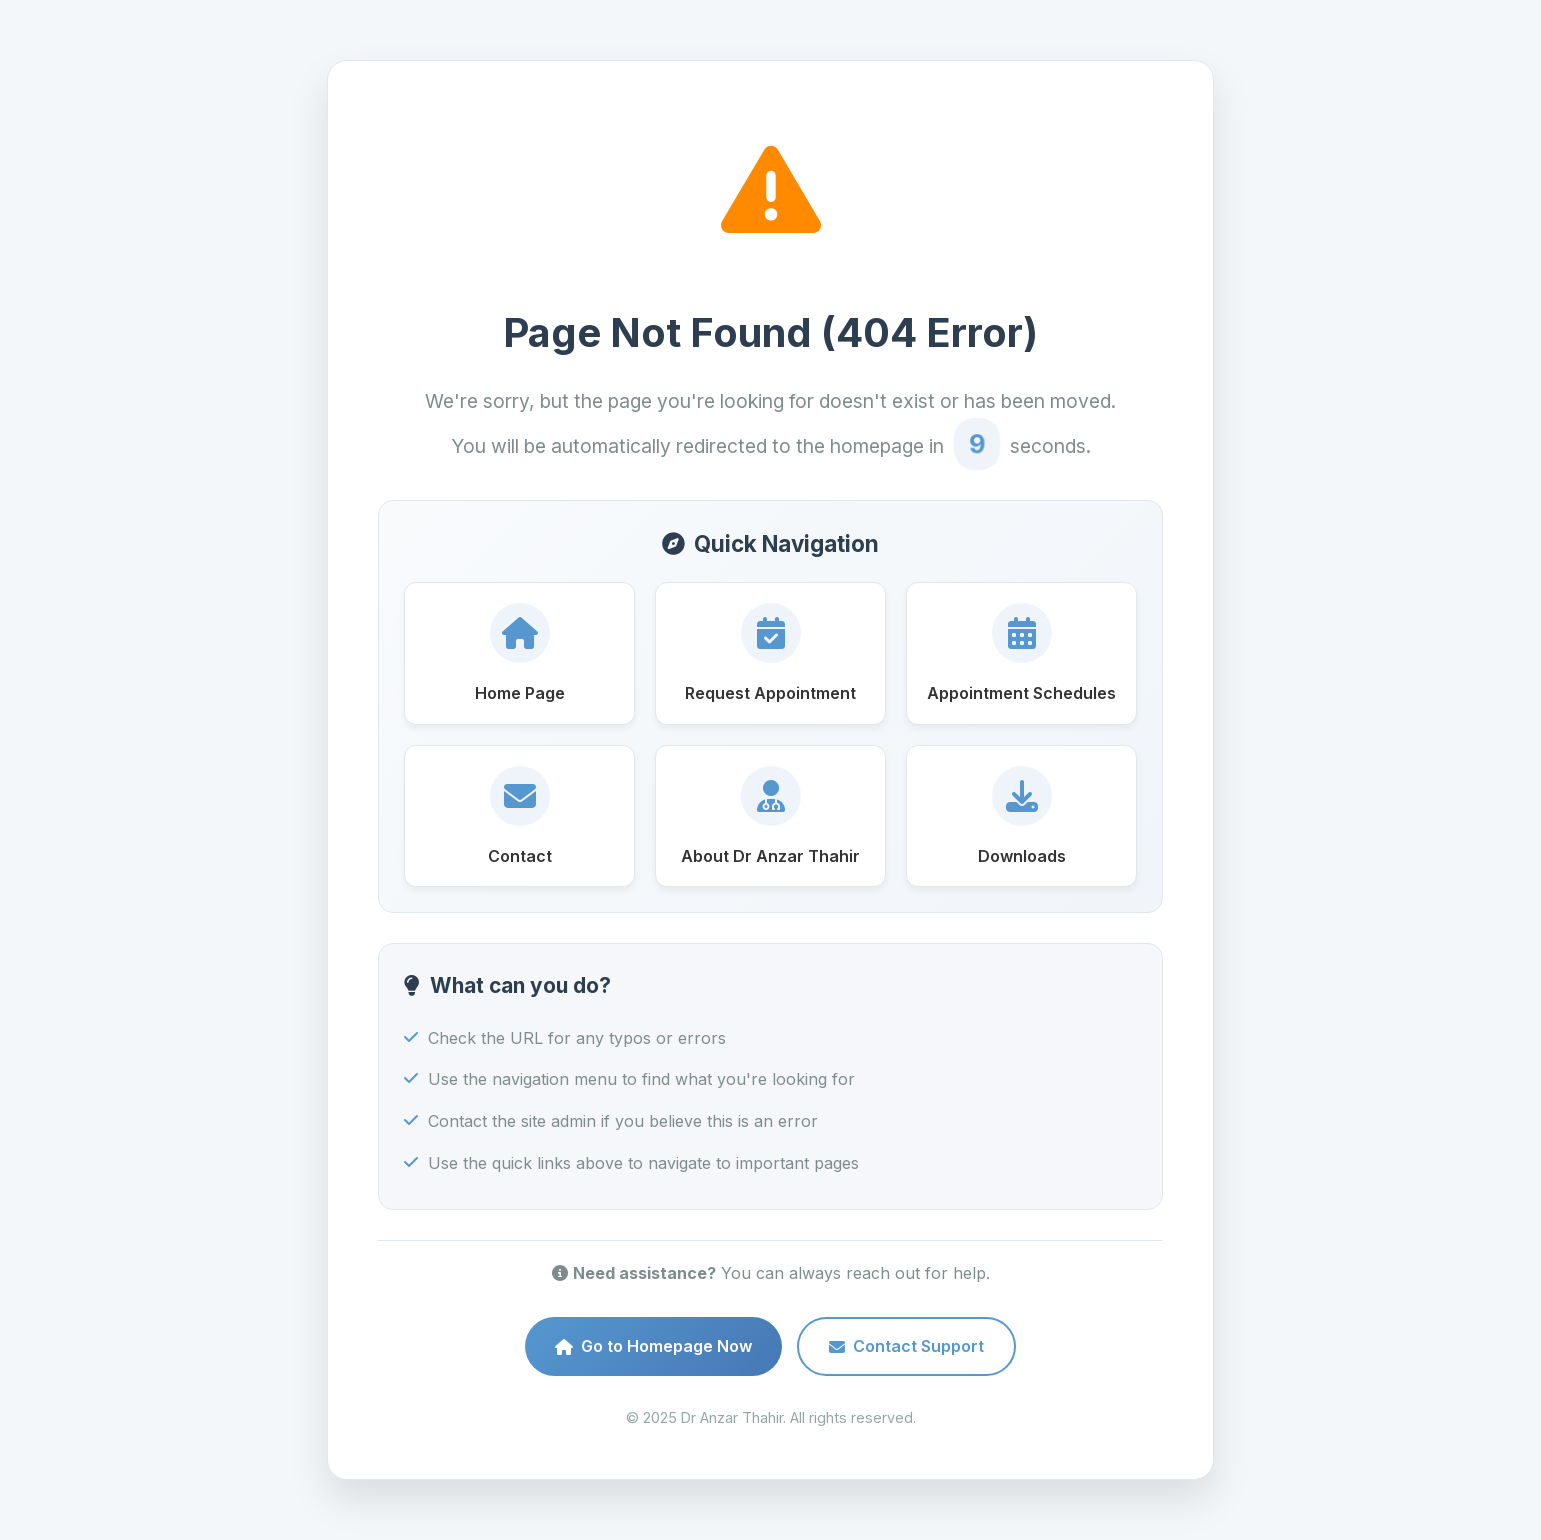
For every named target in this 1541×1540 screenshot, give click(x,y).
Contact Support (906, 1346)
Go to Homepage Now (653, 1346)
